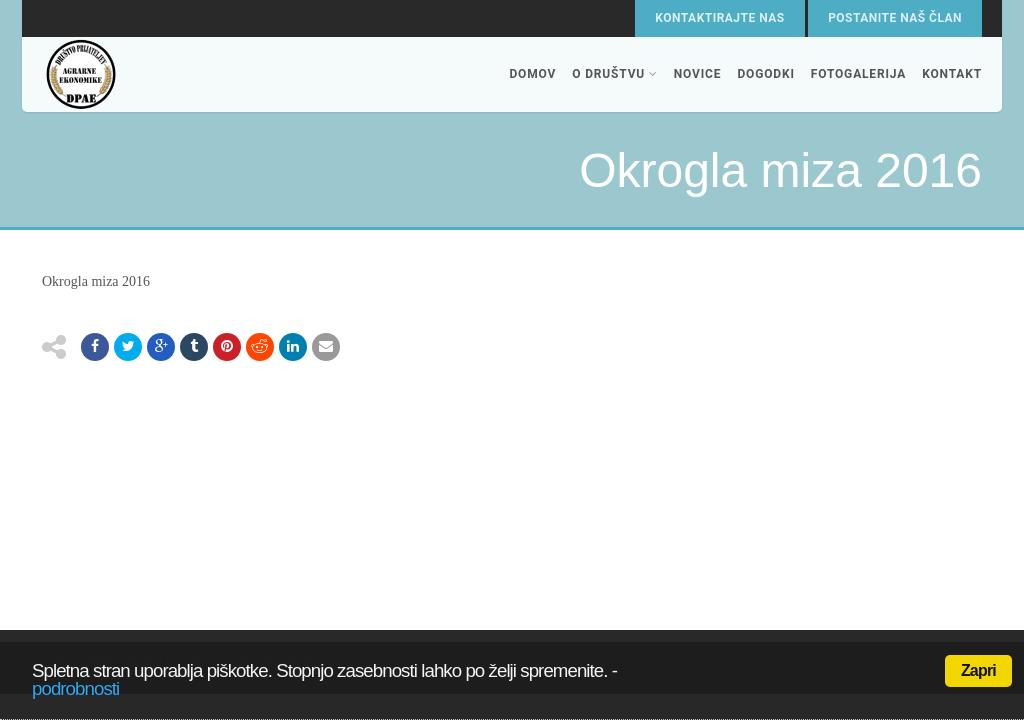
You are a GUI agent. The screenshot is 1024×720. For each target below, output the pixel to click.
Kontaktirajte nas (719, 18)
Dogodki (765, 74)
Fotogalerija (858, 74)
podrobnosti (75, 688)
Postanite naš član (895, 18)
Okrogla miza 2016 (96, 281)
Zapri (978, 670)
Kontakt (952, 74)
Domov (532, 74)
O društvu (615, 74)
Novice (698, 74)
